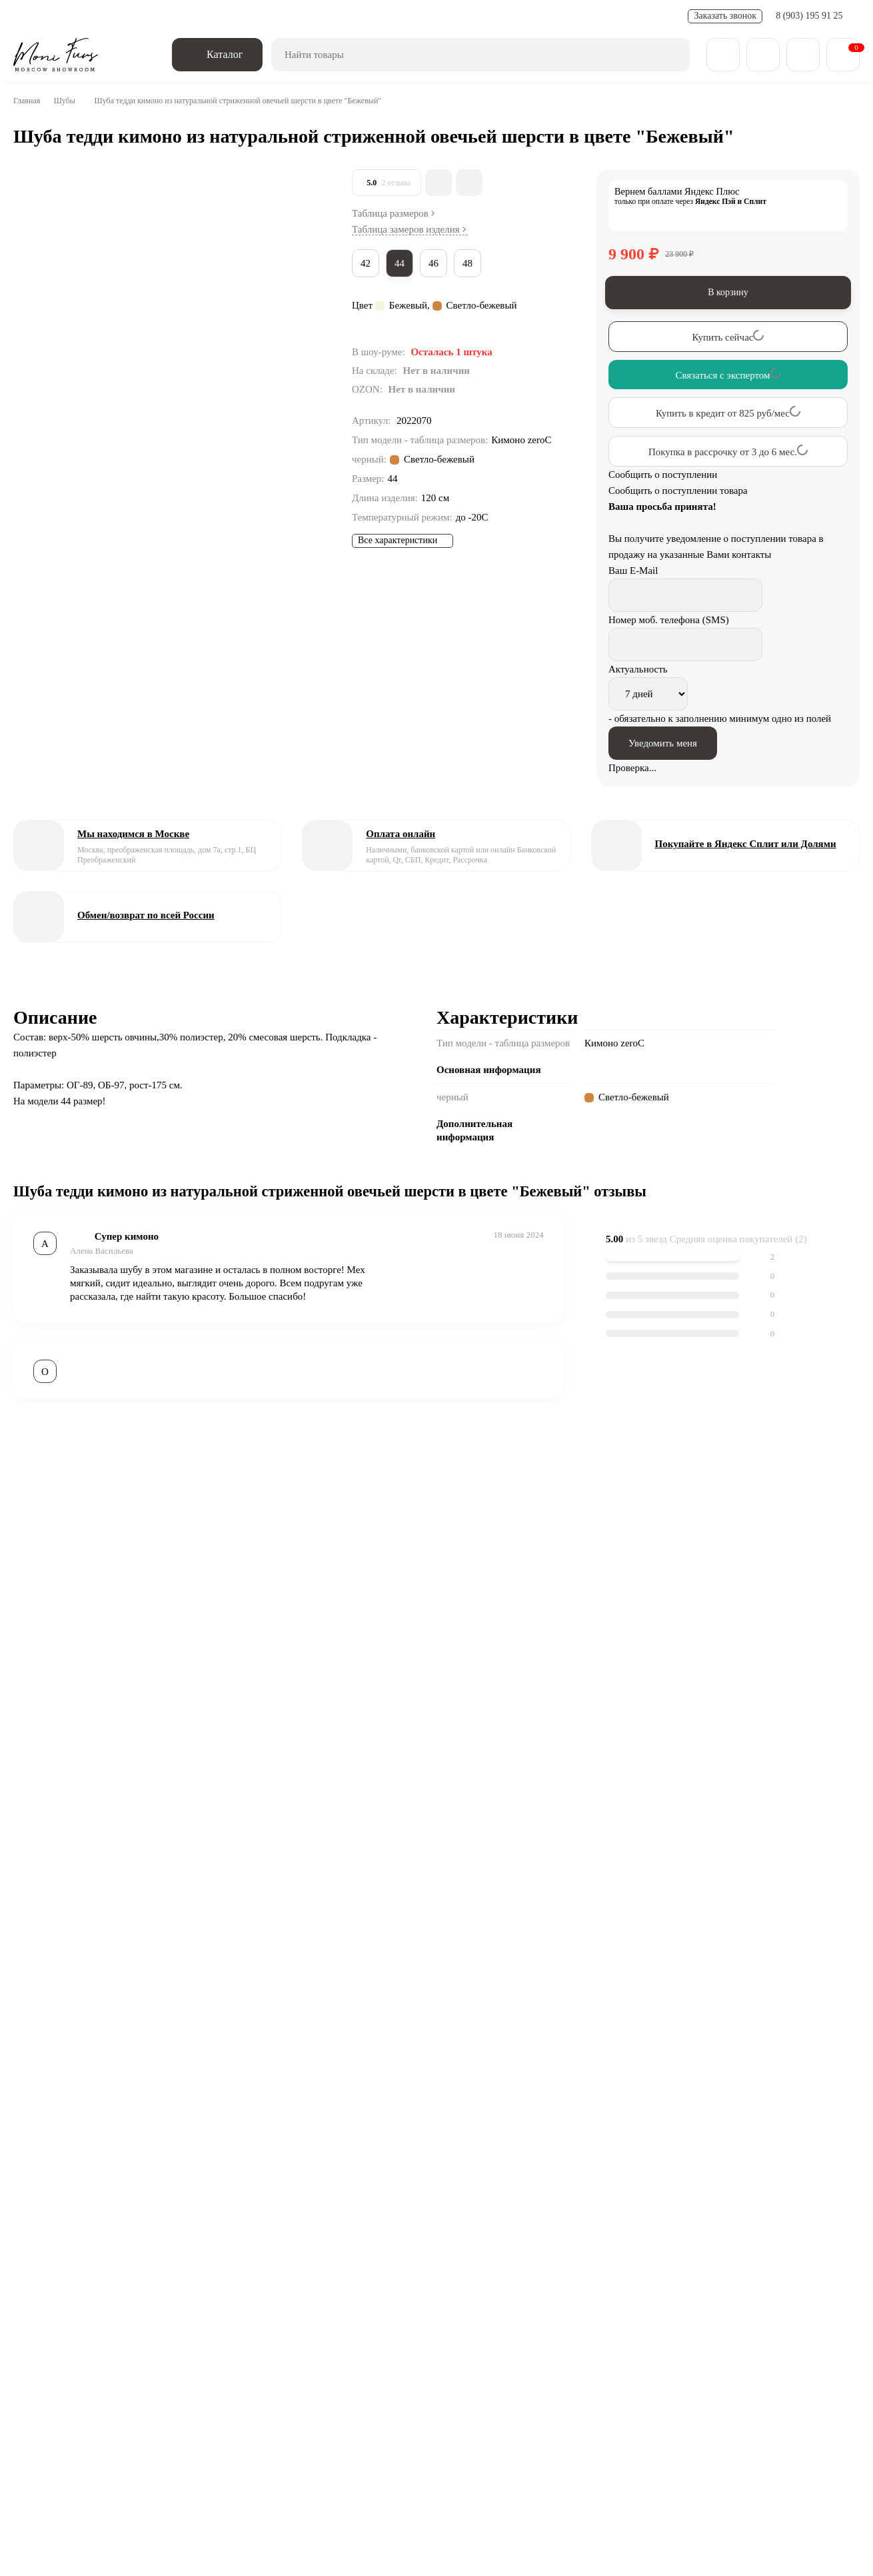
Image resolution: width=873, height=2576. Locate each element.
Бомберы (536, 2326)
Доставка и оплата (91, 16)
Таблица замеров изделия (416, 230)
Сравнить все (295, 2024)
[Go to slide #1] (40, 201)
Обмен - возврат (177, 16)
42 (367, 263)
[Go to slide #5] (40, 479)
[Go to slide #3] (40, 340)
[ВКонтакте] (46, 2267)
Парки (601, 2326)
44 (403, 263)
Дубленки (399, 2326)
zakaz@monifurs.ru (290, 2406)
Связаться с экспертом (109, 1958)
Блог (129, 2360)
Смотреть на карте (465, 2432)
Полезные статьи (307, 16)
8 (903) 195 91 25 (810, 16)
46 (438, 263)
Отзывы (475, 2360)
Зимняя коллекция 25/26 (108, 2326)
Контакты (407, 16)
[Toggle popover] (823, 2537)
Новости (242, 16)
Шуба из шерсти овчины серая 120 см (358, 2096)
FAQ (366, 16)
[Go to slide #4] (40, 409)
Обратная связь (161, 2267)
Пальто (468, 2326)
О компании (64, 2360)
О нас (26, 16)
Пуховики (668, 2326)
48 (474, 263)
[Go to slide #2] (40, 271)
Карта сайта (546, 2360)
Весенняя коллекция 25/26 (275, 2326)
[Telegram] (82, 2267)
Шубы (69, 101)
